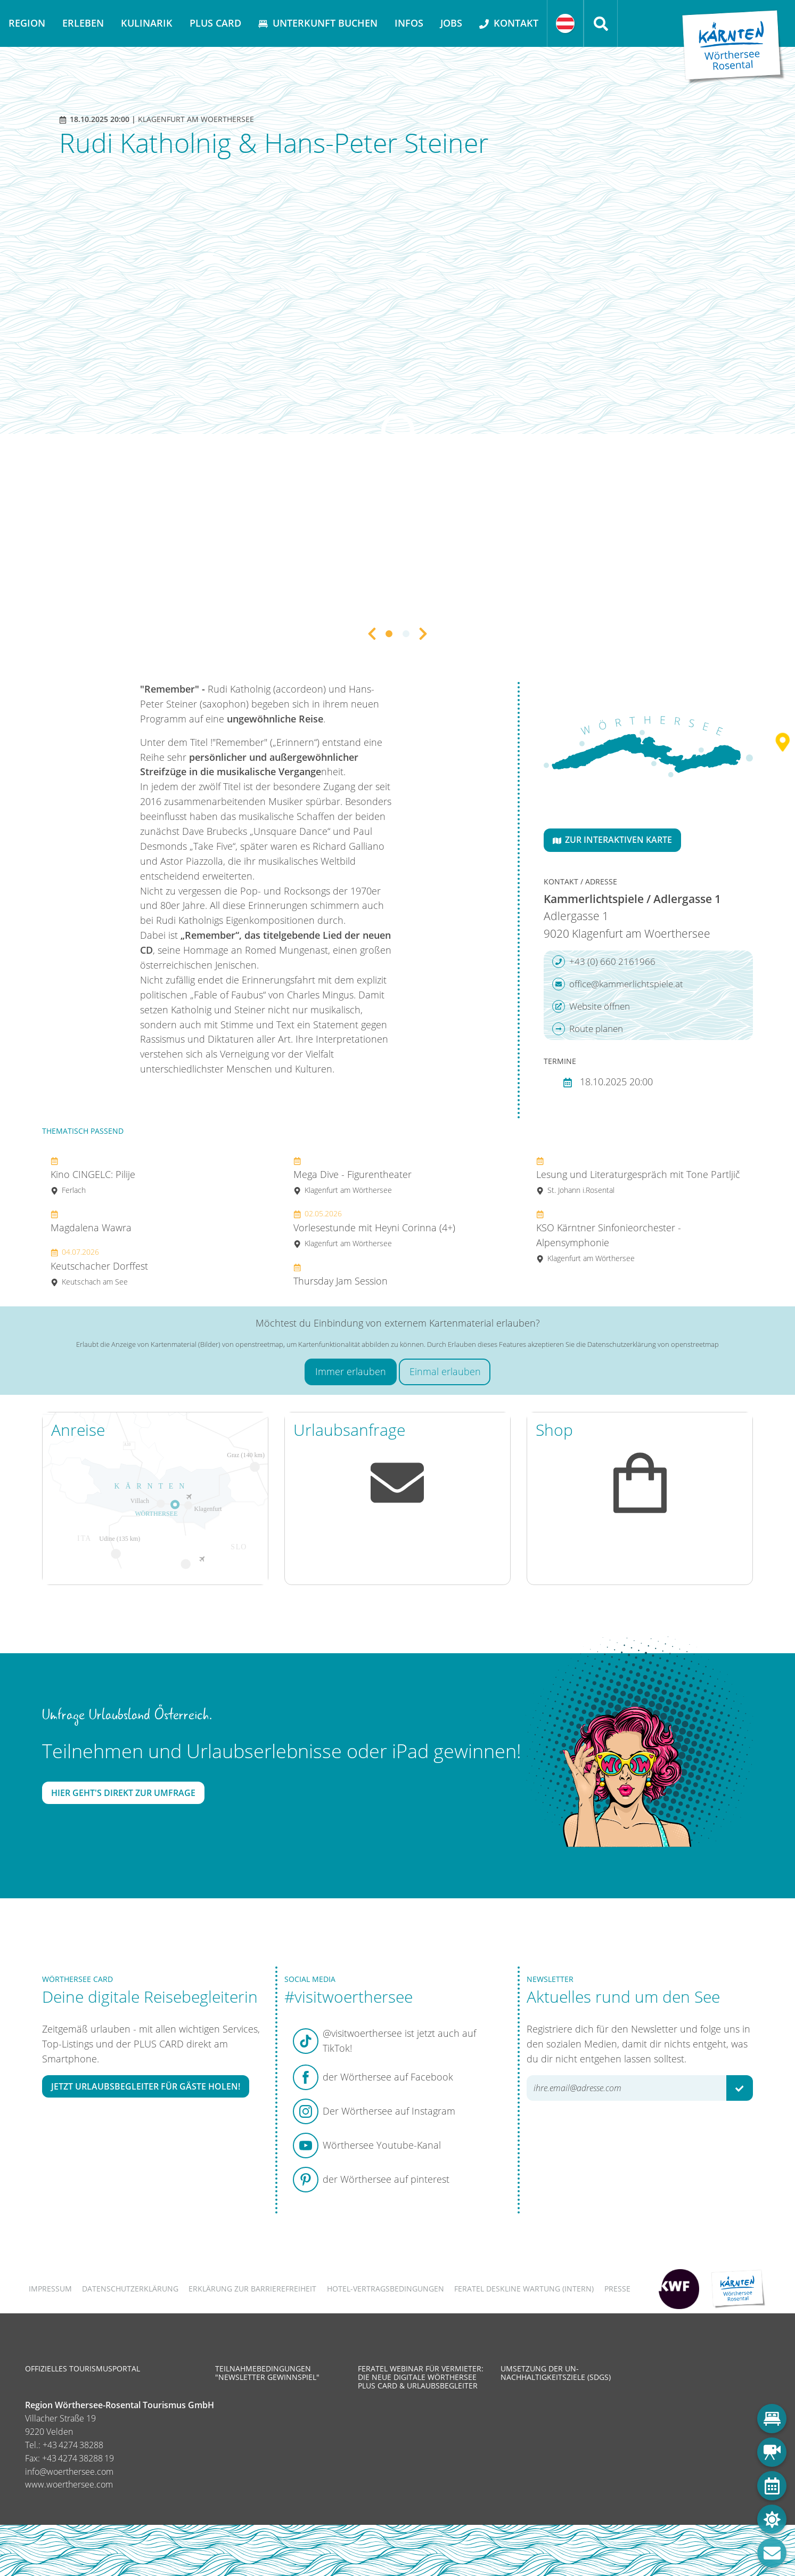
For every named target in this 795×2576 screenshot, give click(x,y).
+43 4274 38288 (73, 2445)
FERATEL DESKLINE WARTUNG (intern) (524, 2289)
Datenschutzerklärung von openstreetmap (653, 1344)
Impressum (50, 2289)
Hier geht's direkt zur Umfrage (123, 1793)
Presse (617, 2289)
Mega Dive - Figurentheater (352, 1176)
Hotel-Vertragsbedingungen (385, 2289)
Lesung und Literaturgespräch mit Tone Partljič (638, 1176)
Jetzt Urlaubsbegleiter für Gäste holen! (145, 2086)
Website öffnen (591, 1006)
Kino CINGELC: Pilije (93, 1176)
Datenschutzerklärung (130, 2289)
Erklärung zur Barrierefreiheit (252, 2289)
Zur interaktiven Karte (612, 840)
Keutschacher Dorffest (99, 1267)
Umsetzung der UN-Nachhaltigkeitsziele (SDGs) (556, 2372)
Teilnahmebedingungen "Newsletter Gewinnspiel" (267, 2372)
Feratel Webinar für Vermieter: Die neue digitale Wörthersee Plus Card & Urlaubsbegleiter (420, 2377)
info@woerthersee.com (69, 2471)
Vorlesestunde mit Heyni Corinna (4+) (374, 1228)
